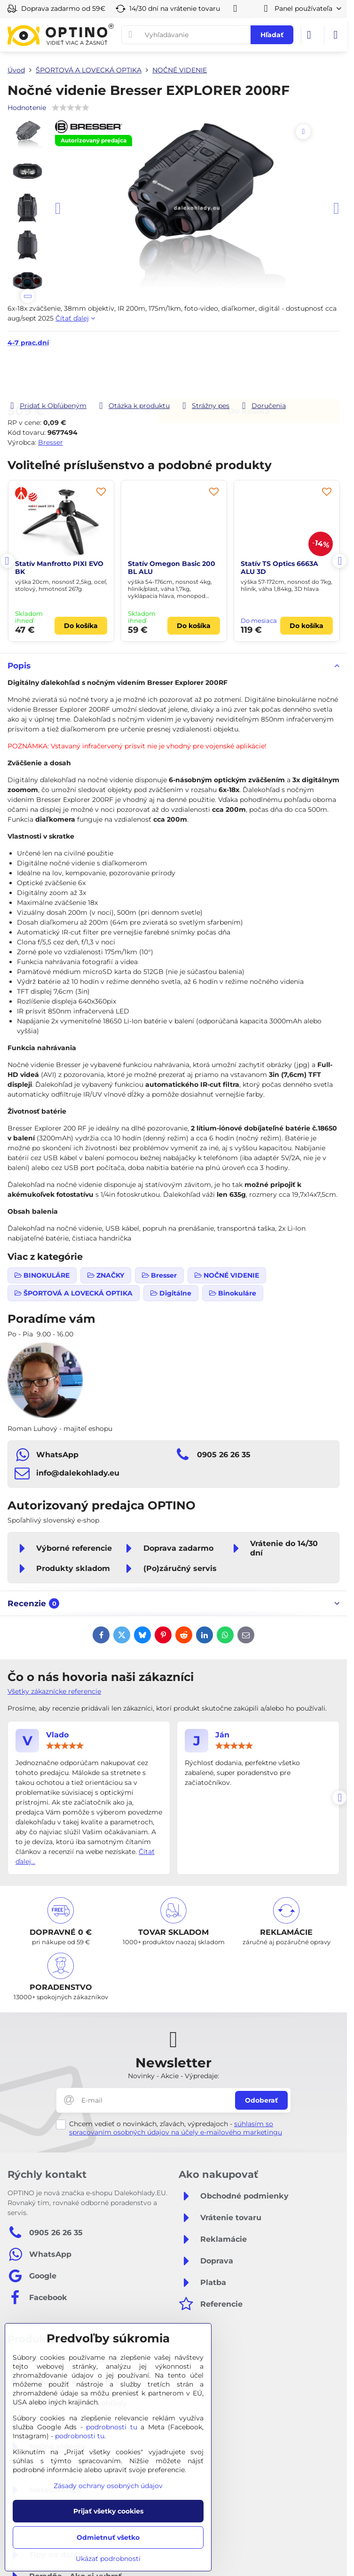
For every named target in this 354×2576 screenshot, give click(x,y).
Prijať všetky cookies (108, 2511)
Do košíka (249, 374)
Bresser (50, 442)
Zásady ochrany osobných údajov (108, 2486)
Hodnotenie (27, 107)
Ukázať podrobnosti (108, 2558)
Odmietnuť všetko (108, 2537)
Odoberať (261, 2100)
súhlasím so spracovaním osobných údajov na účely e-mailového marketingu (175, 2128)
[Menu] (335, 34)
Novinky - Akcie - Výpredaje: (173, 2076)
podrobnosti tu (111, 2427)
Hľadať (271, 35)
